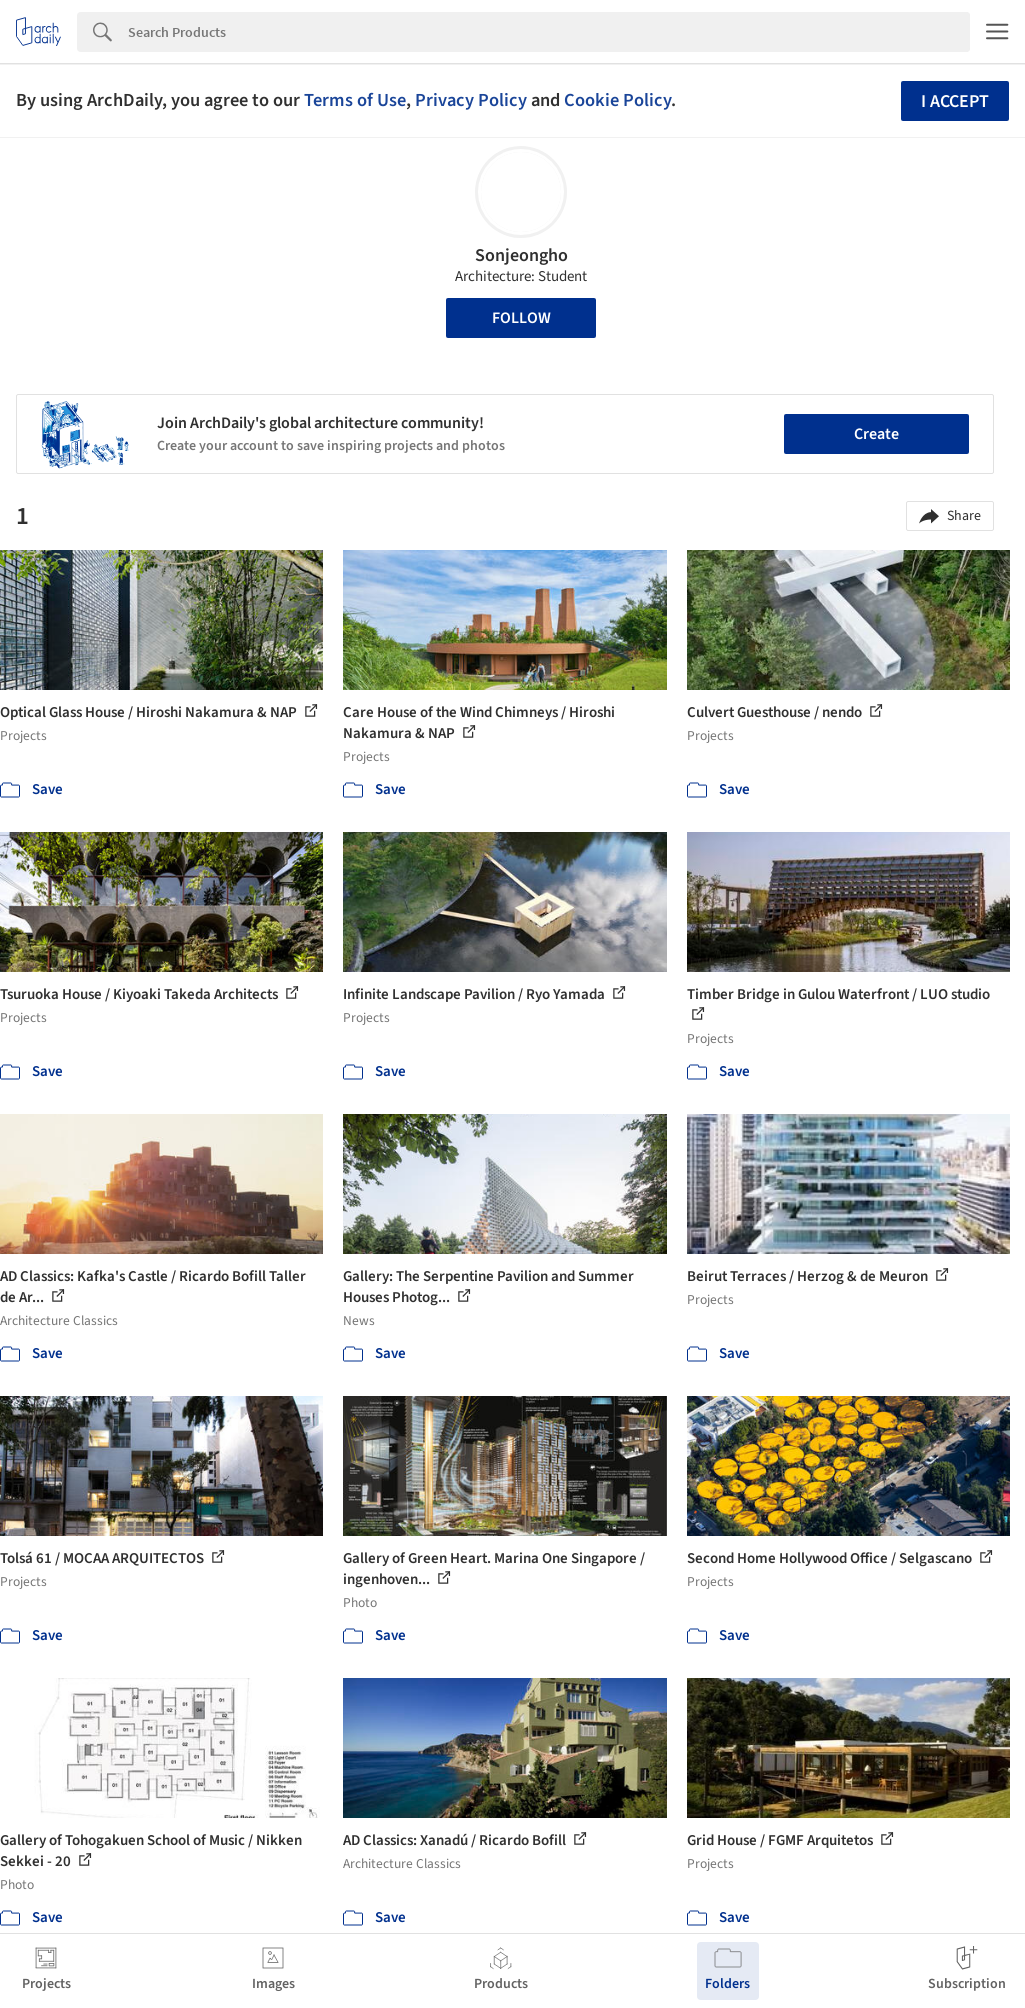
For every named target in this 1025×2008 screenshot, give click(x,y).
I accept (955, 101)
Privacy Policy (471, 100)
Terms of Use (355, 100)
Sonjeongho (521, 255)
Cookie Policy (617, 100)
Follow (521, 318)
